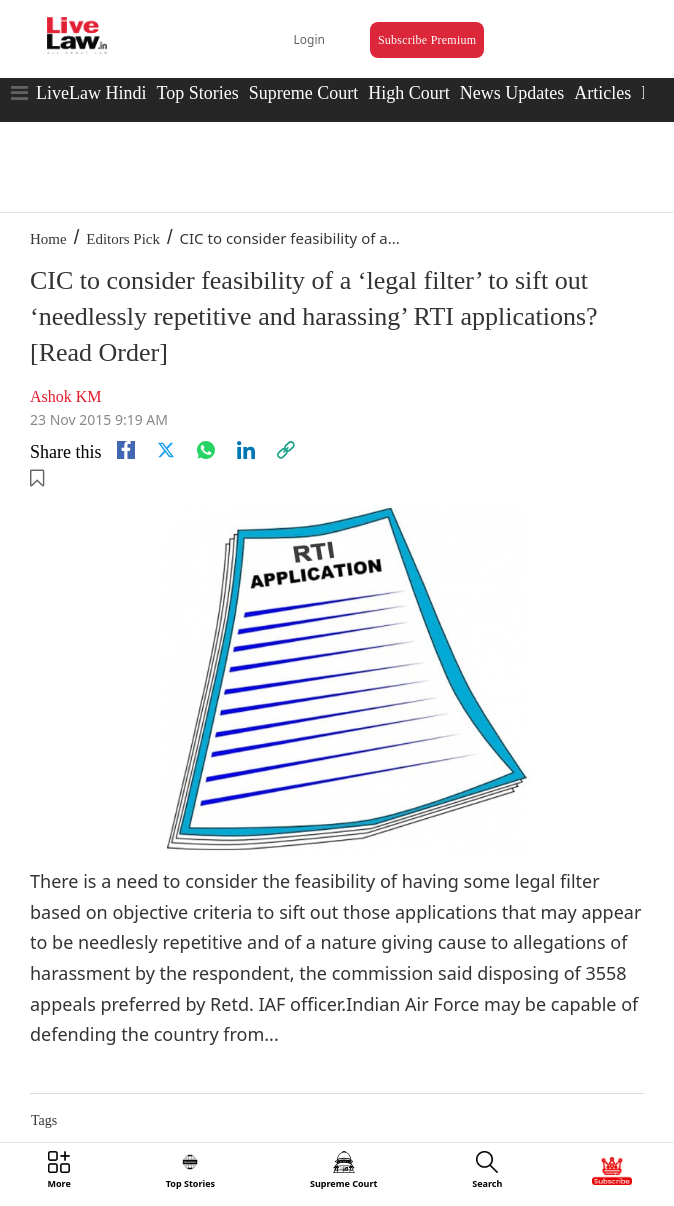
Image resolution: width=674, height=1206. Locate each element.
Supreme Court (304, 93)
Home (48, 239)
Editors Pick (123, 239)
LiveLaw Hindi (91, 93)
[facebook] (126, 450)
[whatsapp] (206, 450)
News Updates (512, 93)
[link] (286, 450)
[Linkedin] (246, 450)
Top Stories (197, 93)
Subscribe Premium (427, 40)
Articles (602, 93)
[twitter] (166, 450)
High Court (409, 93)
